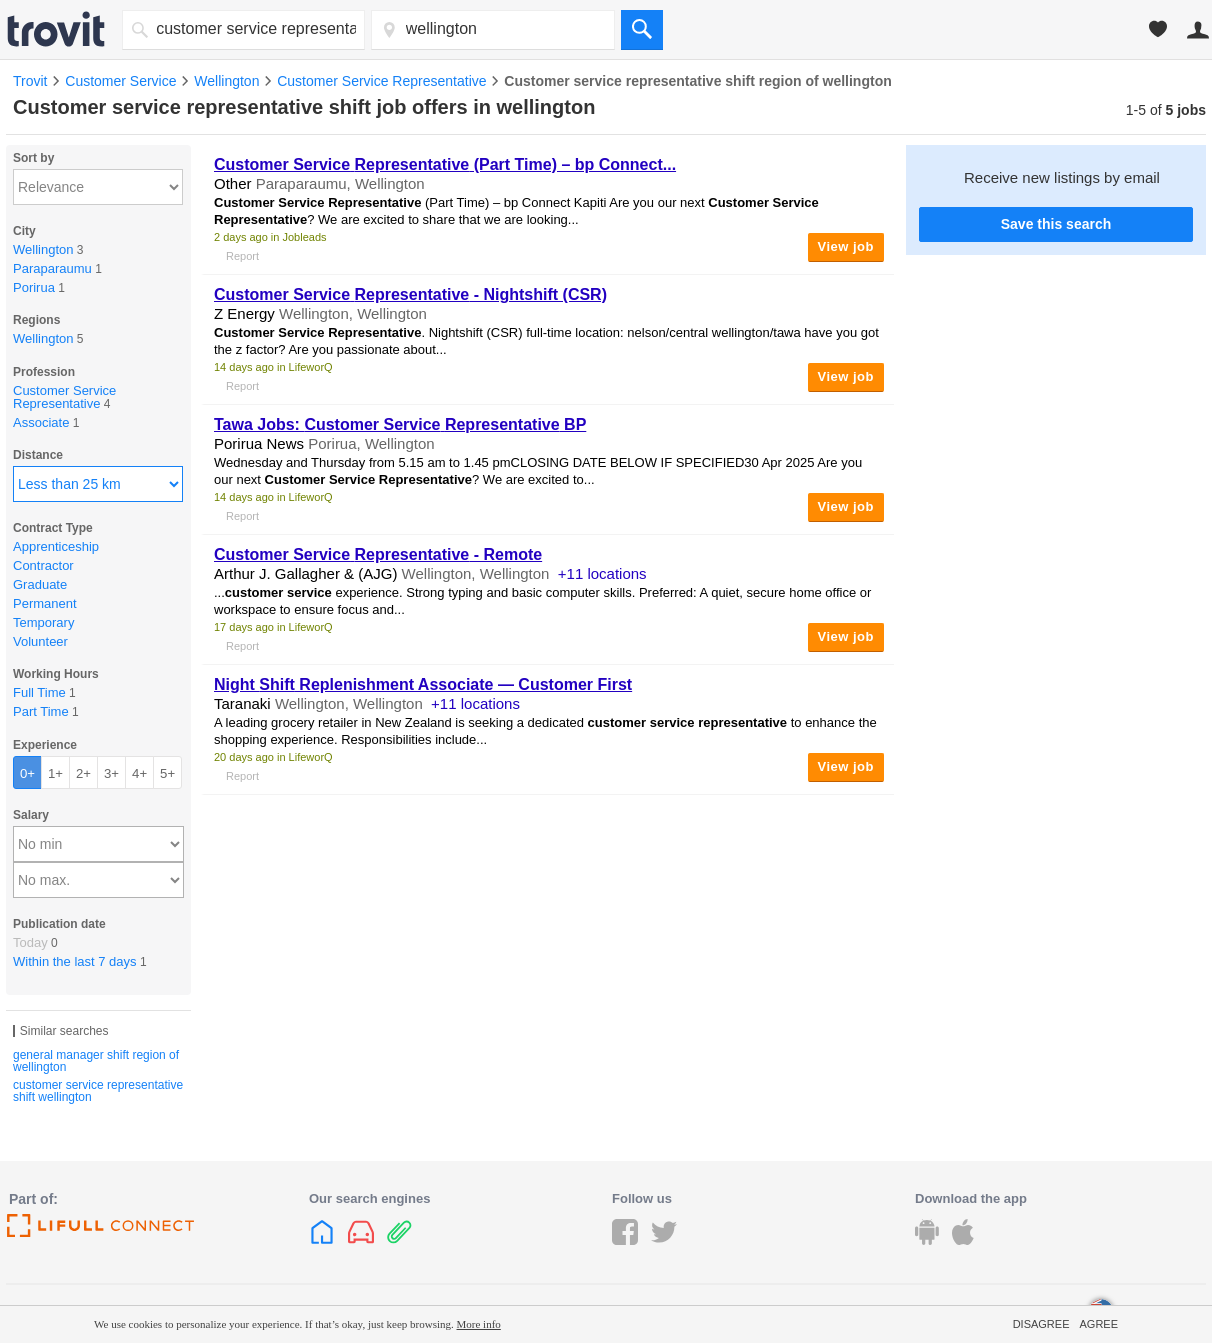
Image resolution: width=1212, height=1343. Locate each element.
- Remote (378, 554)
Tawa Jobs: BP (400, 424)
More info (479, 1324)
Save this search (1056, 224)
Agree (1098, 1324)
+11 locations (602, 573)
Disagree (1041, 1324)
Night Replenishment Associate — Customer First (423, 684)
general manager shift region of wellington (96, 1061)
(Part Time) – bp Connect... (445, 164)
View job (846, 246)
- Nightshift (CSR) (410, 294)
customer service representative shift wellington (98, 1091)
